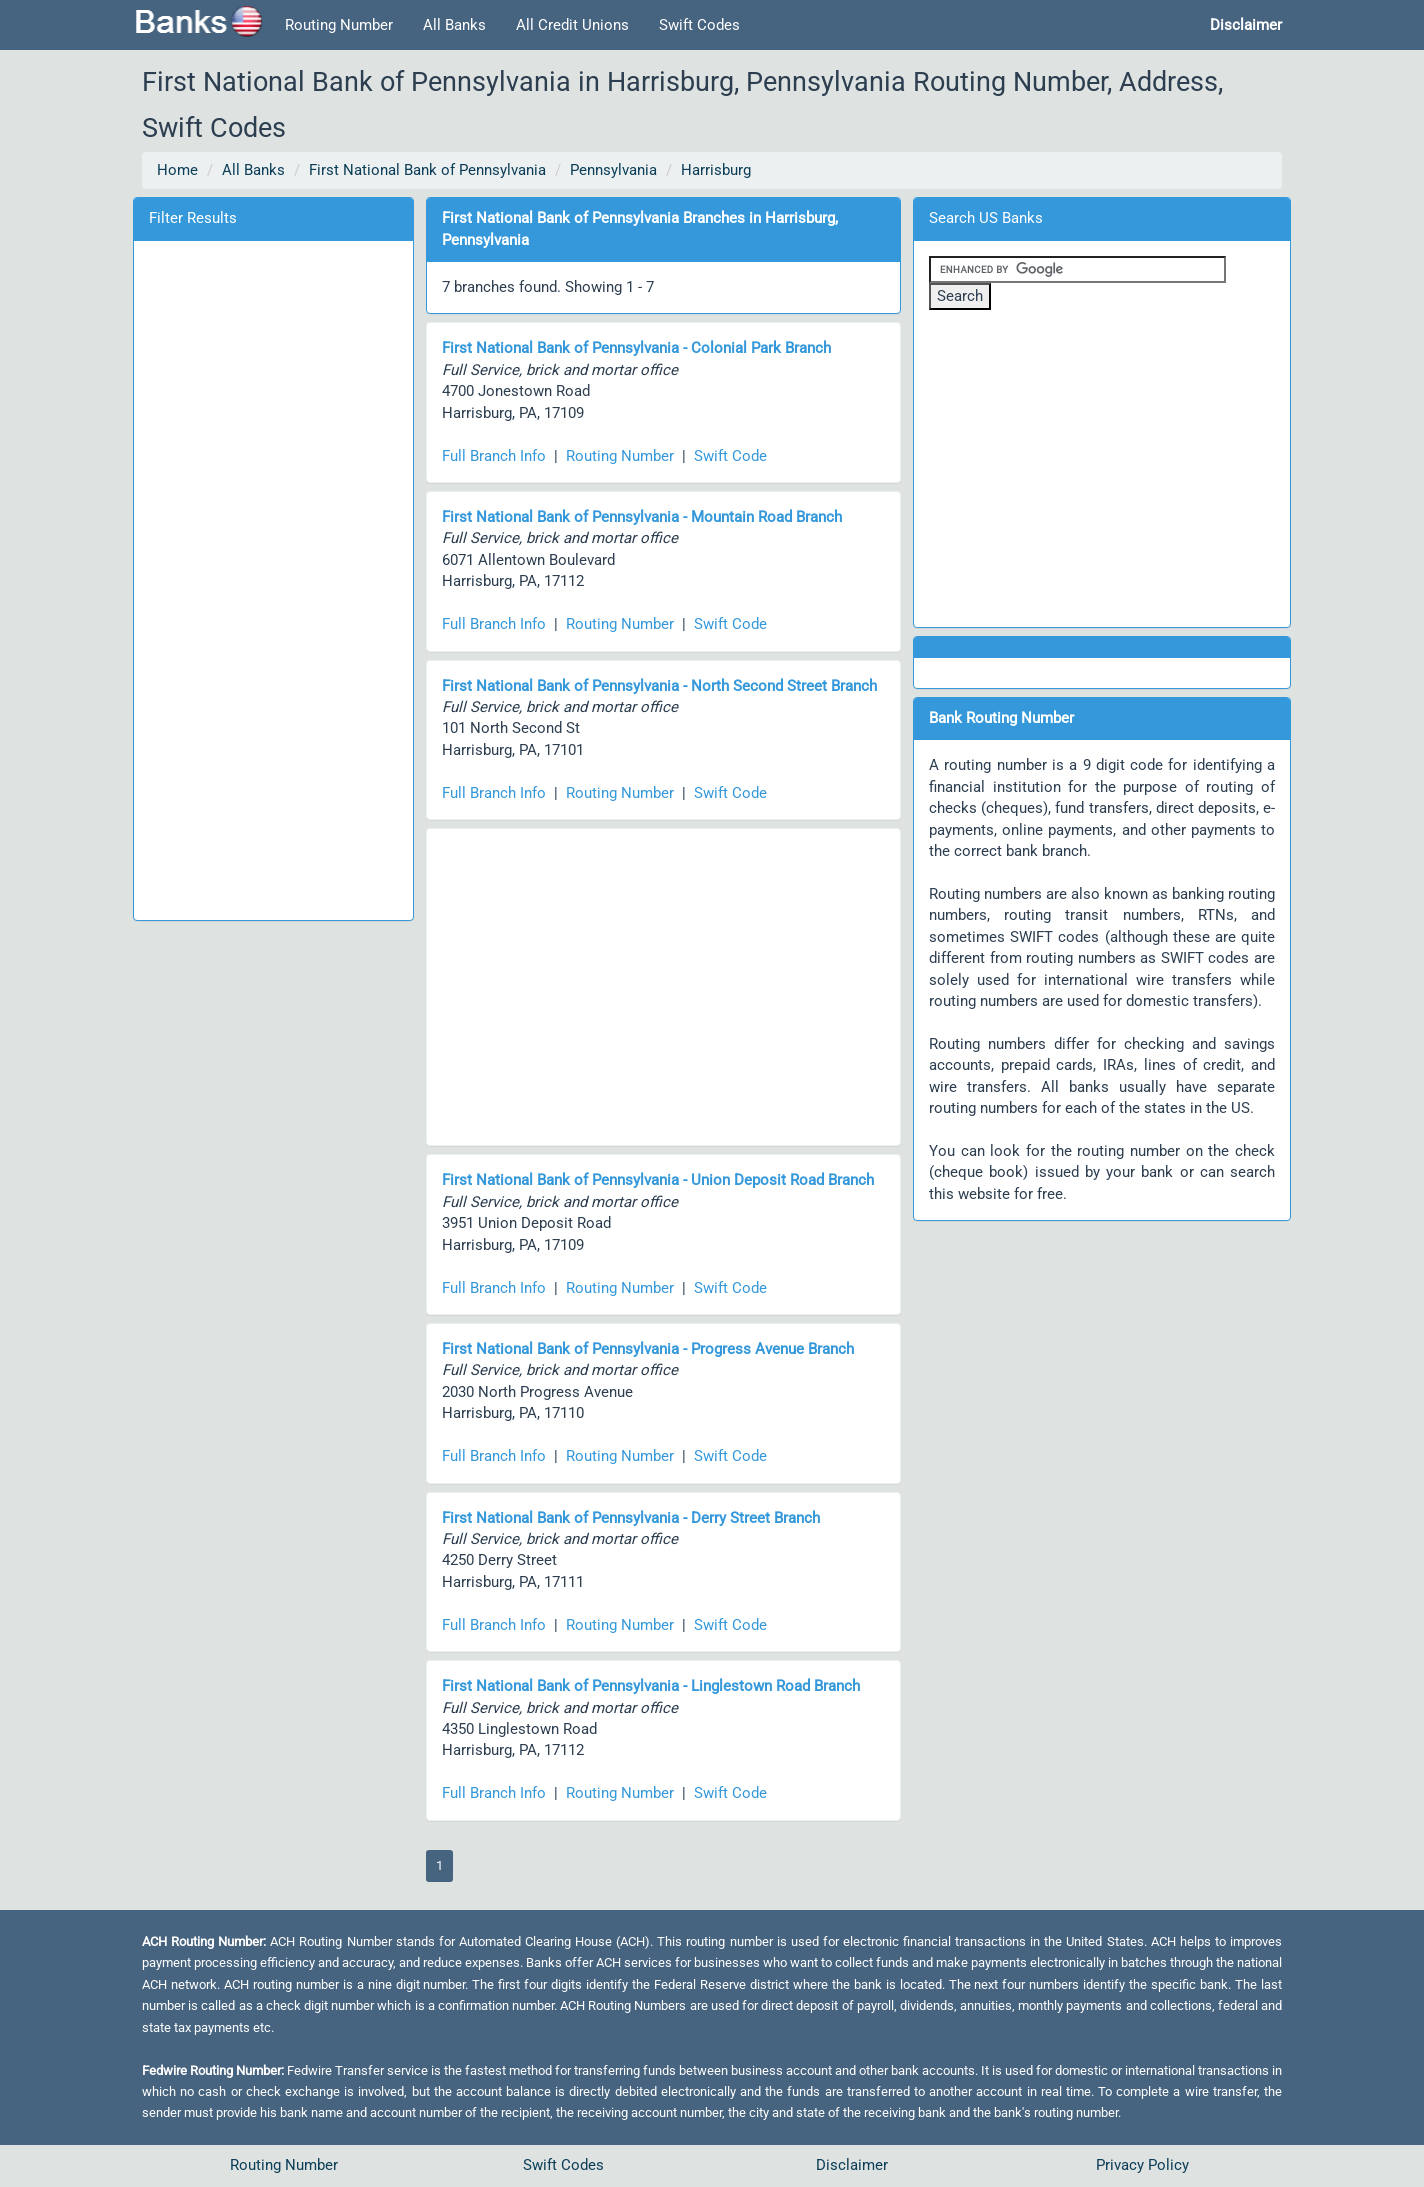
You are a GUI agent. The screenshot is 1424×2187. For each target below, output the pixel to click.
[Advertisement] (273, 577)
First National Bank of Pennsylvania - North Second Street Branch (659, 686)
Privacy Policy (1142, 2165)
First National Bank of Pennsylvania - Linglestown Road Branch (651, 1686)
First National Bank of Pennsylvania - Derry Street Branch (631, 1518)
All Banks (454, 25)
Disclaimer (852, 2165)
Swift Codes (699, 25)
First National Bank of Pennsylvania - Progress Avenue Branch (648, 1349)
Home (177, 170)
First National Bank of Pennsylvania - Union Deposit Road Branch (658, 1180)
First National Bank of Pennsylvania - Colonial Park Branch (636, 348)
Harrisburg (716, 170)
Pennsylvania (613, 170)
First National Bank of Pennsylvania (427, 170)
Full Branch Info (494, 456)
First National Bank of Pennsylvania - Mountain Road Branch (642, 517)
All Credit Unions (572, 25)
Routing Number (339, 25)
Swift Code (730, 456)
